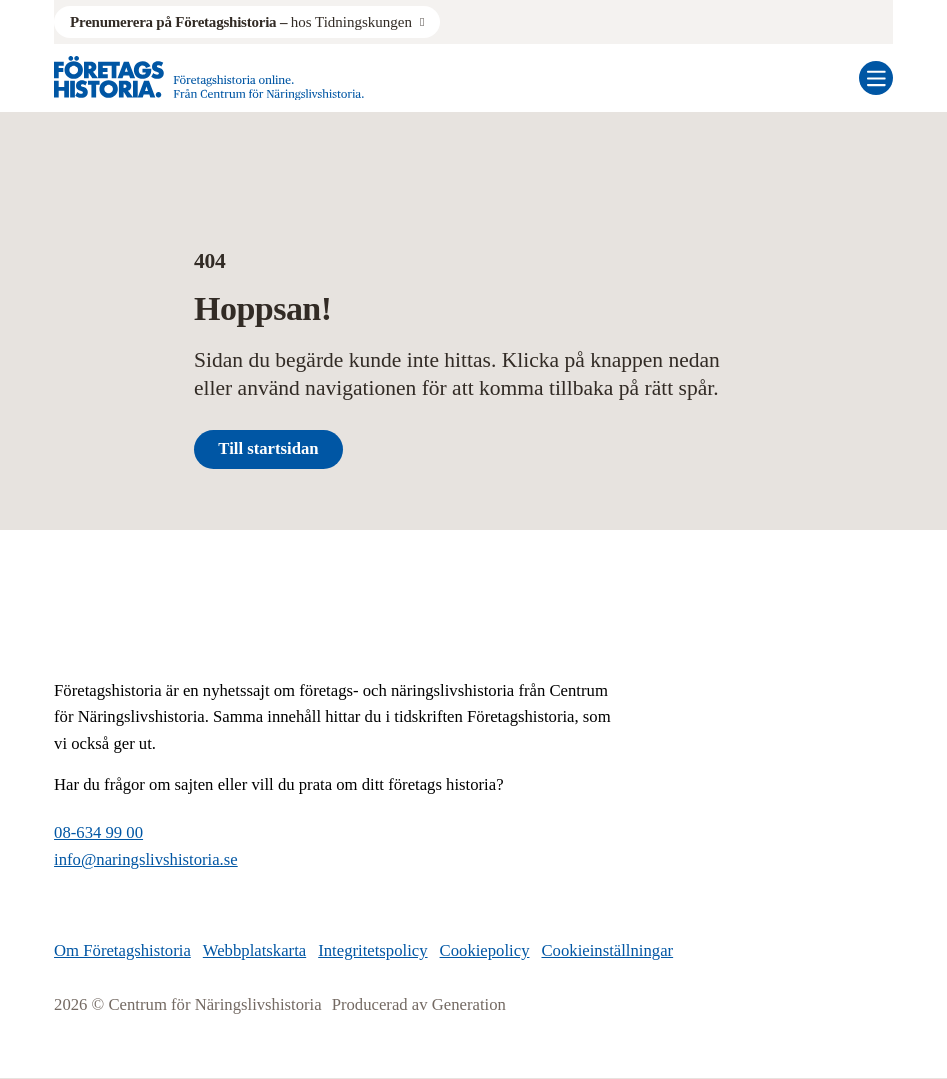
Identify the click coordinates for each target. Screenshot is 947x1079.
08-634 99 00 (98, 832)
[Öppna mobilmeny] (876, 78)
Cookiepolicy (485, 950)
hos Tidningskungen (241, 22)
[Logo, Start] (209, 78)
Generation (469, 1004)
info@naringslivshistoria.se (146, 859)
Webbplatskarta (254, 950)
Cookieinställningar (607, 950)
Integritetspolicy (372, 950)
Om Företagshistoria (122, 950)
